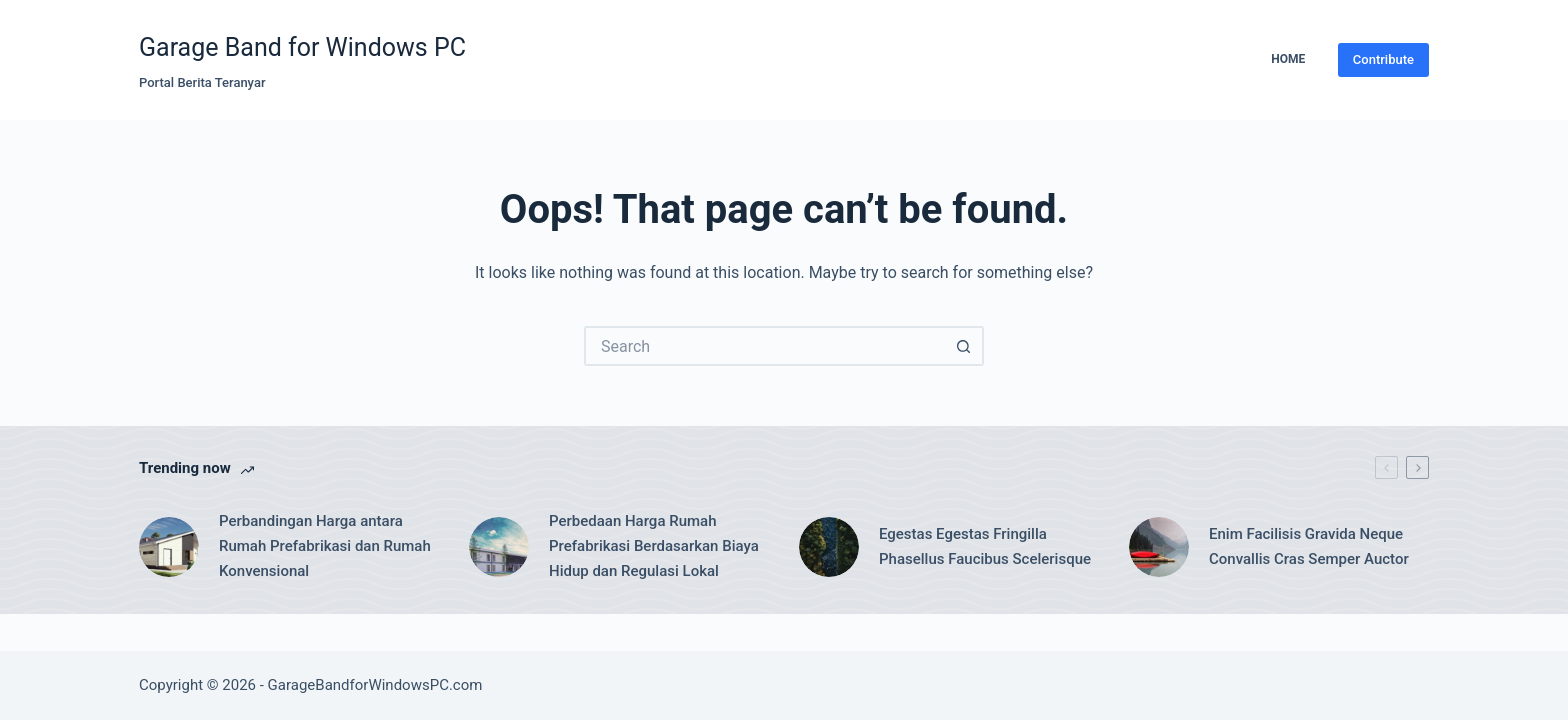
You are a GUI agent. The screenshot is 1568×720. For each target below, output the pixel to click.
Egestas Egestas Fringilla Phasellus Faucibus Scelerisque (985, 546)
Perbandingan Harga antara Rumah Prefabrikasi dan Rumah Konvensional (325, 546)
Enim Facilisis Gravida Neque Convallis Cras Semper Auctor (1309, 546)
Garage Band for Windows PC (302, 47)
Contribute (1383, 59)
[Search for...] (764, 346)
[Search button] (964, 346)
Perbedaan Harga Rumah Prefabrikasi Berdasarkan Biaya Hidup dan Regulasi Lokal (654, 546)
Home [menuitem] (1288, 59)
